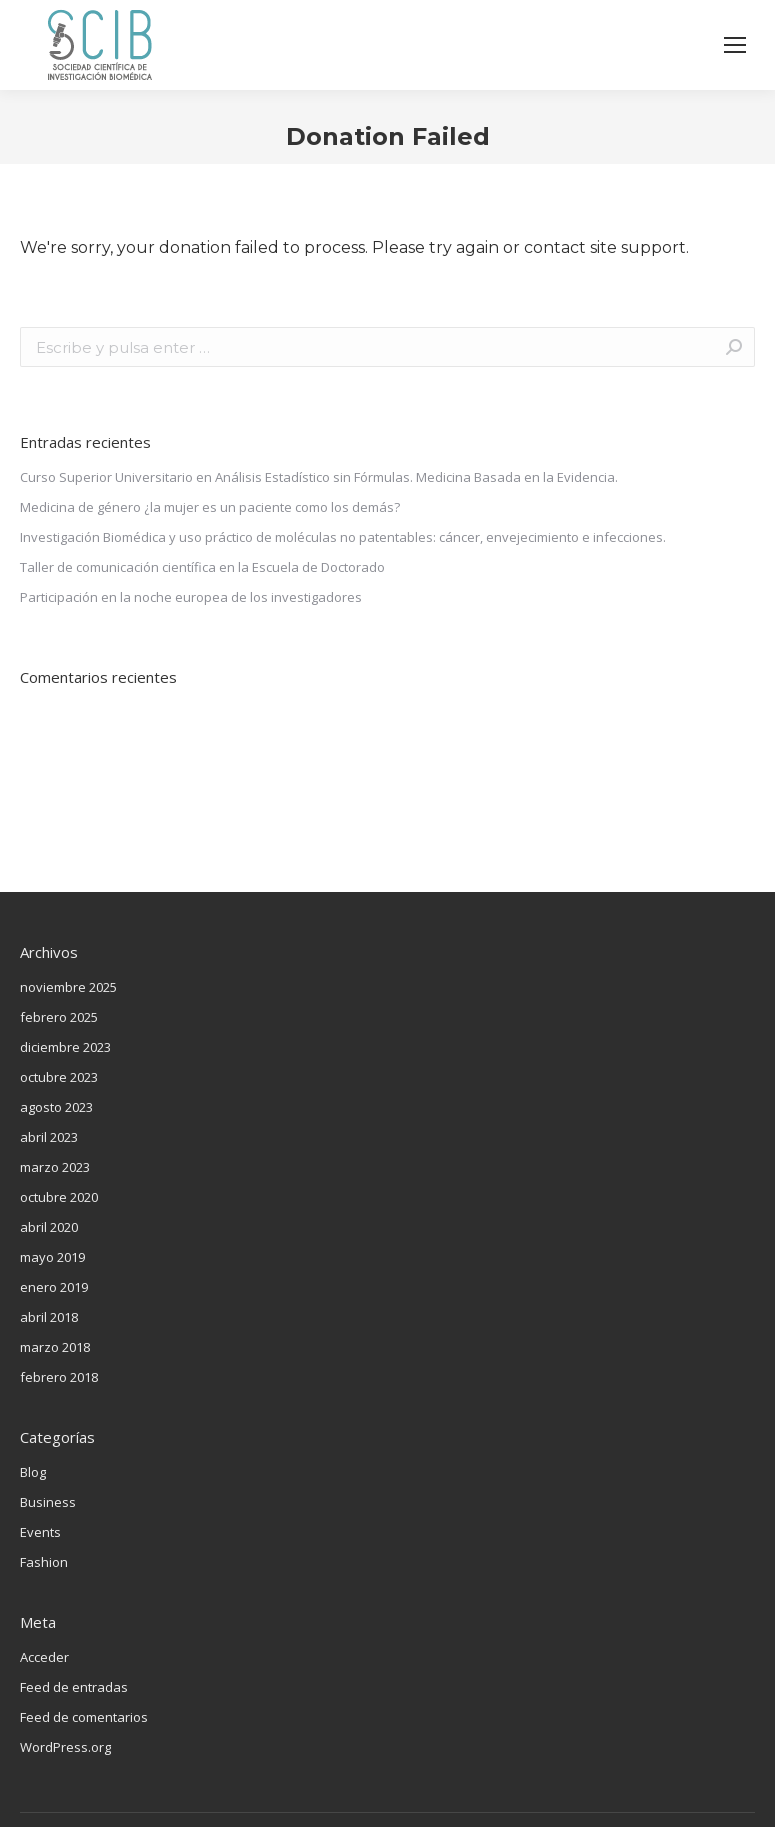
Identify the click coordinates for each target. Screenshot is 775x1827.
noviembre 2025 (68, 987)
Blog (33, 1472)
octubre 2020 (59, 1197)
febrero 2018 (59, 1377)
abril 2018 (49, 1317)
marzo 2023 (55, 1167)
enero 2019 (54, 1287)
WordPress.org (65, 1747)
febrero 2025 (59, 1017)
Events (40, 1532)
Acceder (44, 1657)
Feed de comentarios (84, 1717)
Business (48, 1502)
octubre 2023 (59, 1077)
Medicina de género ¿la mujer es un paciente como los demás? (210, 507)
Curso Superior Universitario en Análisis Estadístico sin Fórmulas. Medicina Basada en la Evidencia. (319, 477)
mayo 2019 (52, 1257)
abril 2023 (49, 1137)
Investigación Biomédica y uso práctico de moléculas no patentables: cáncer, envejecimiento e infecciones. (343, 537)
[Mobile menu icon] (735, 45)
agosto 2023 (56, 1107)
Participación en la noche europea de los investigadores (191, 597)
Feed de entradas (74, 1687)
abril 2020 (49, 1227)
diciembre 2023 (65, 1047)
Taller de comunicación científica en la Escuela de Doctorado (202, 567)
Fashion (44, 1562)
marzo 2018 (55, 1347)
